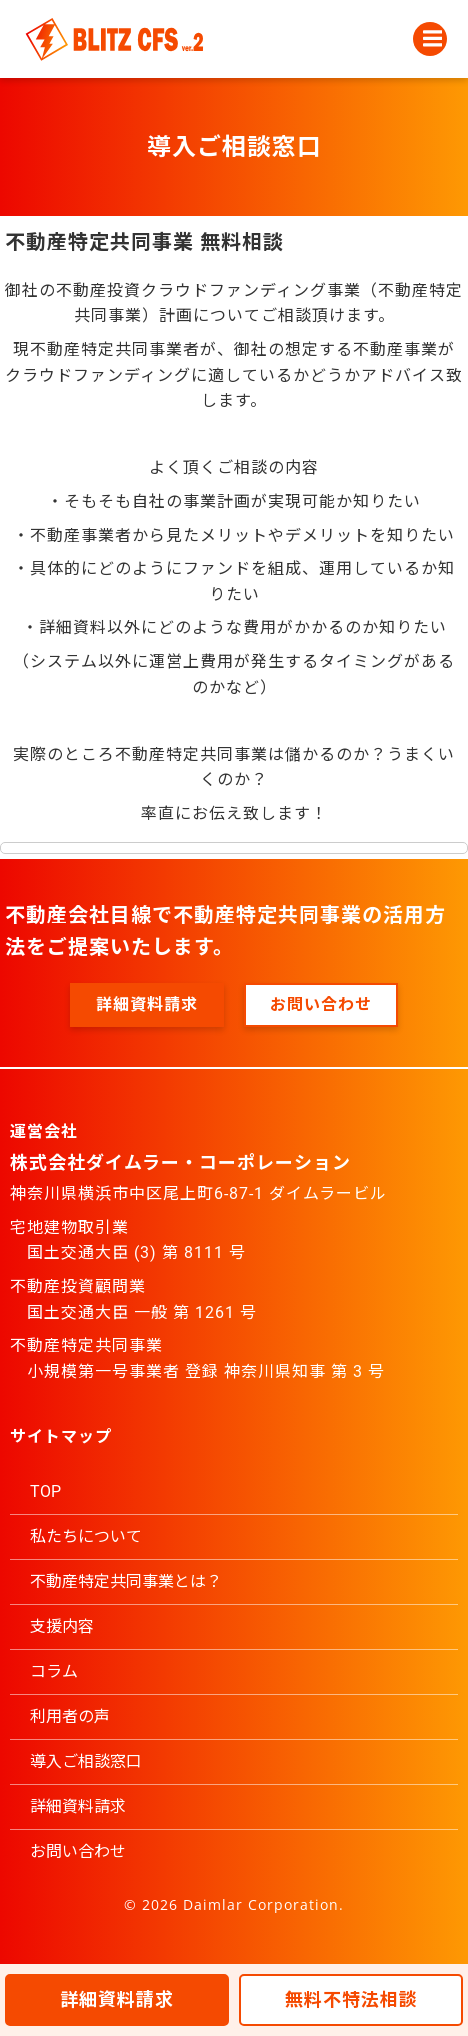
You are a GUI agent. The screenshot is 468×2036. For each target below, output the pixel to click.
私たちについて (86, 1536)
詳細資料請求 (78, 1806)
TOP (45, 1491)
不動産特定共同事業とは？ (126, 1581)
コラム (54, 1671)
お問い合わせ (78, 1851)
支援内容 (62, 1626)
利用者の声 (70, 1716)
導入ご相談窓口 (86, 1761)
